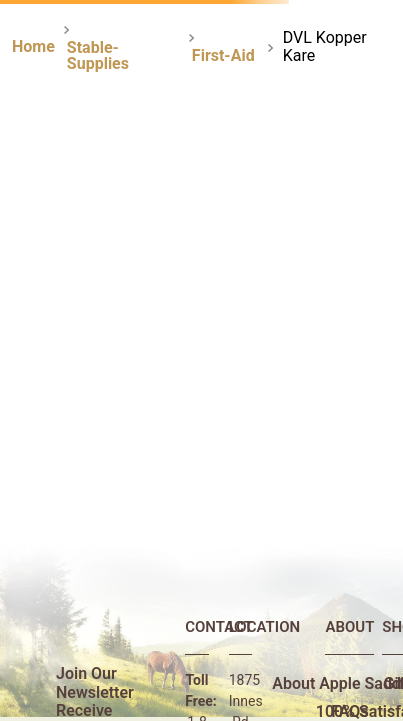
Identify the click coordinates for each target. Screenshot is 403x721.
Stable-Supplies (98, 55)
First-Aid (223, 55)
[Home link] (33, 47)
